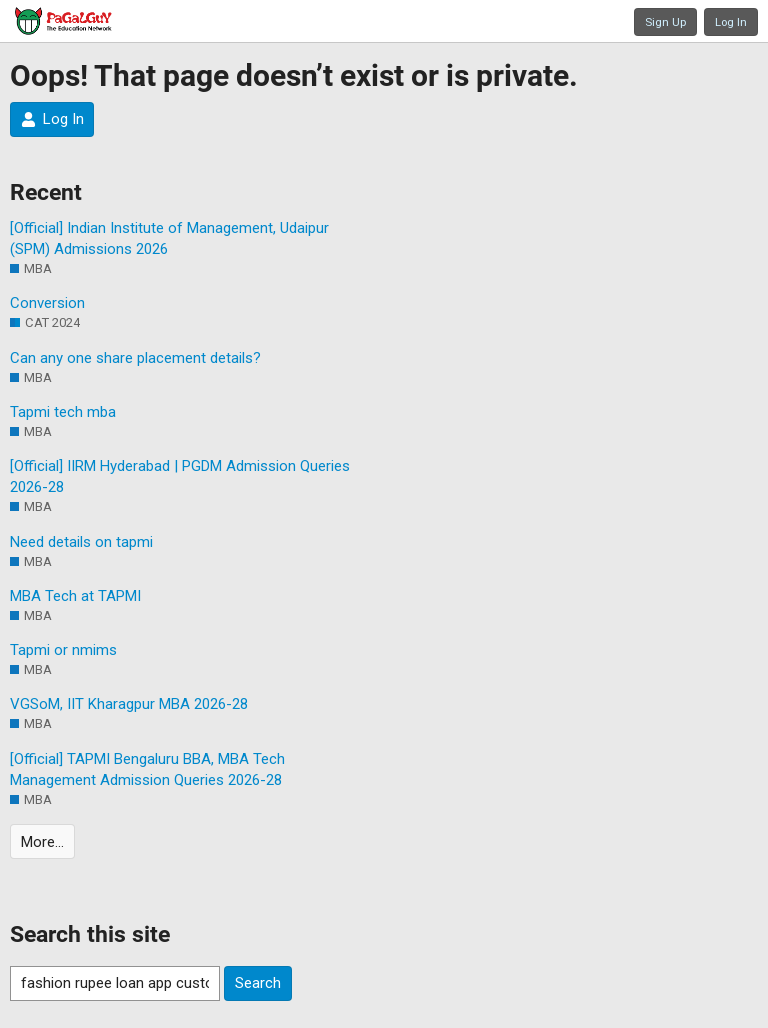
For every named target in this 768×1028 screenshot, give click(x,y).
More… (42, 842)
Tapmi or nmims (63, 650)
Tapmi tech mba (63, 412)
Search (258, 983)
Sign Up (665, 22)
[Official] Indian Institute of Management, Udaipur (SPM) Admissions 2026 (169, 238)
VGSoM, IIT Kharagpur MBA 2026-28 (129, 704)
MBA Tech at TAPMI (75, 596)
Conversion (47, 303)
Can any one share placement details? (135, 358)
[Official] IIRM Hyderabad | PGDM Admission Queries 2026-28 (180, 476)
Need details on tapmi (81, 542)
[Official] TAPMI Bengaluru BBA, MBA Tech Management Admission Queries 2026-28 (147, 769)
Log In (731, 22)
